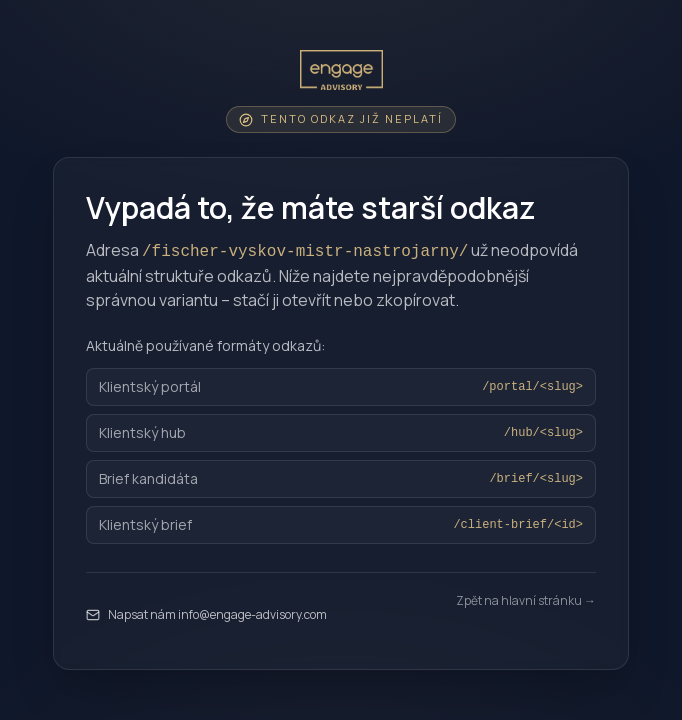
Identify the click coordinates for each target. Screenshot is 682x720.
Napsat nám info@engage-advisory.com (206, 614)
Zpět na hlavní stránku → (526, 601)
